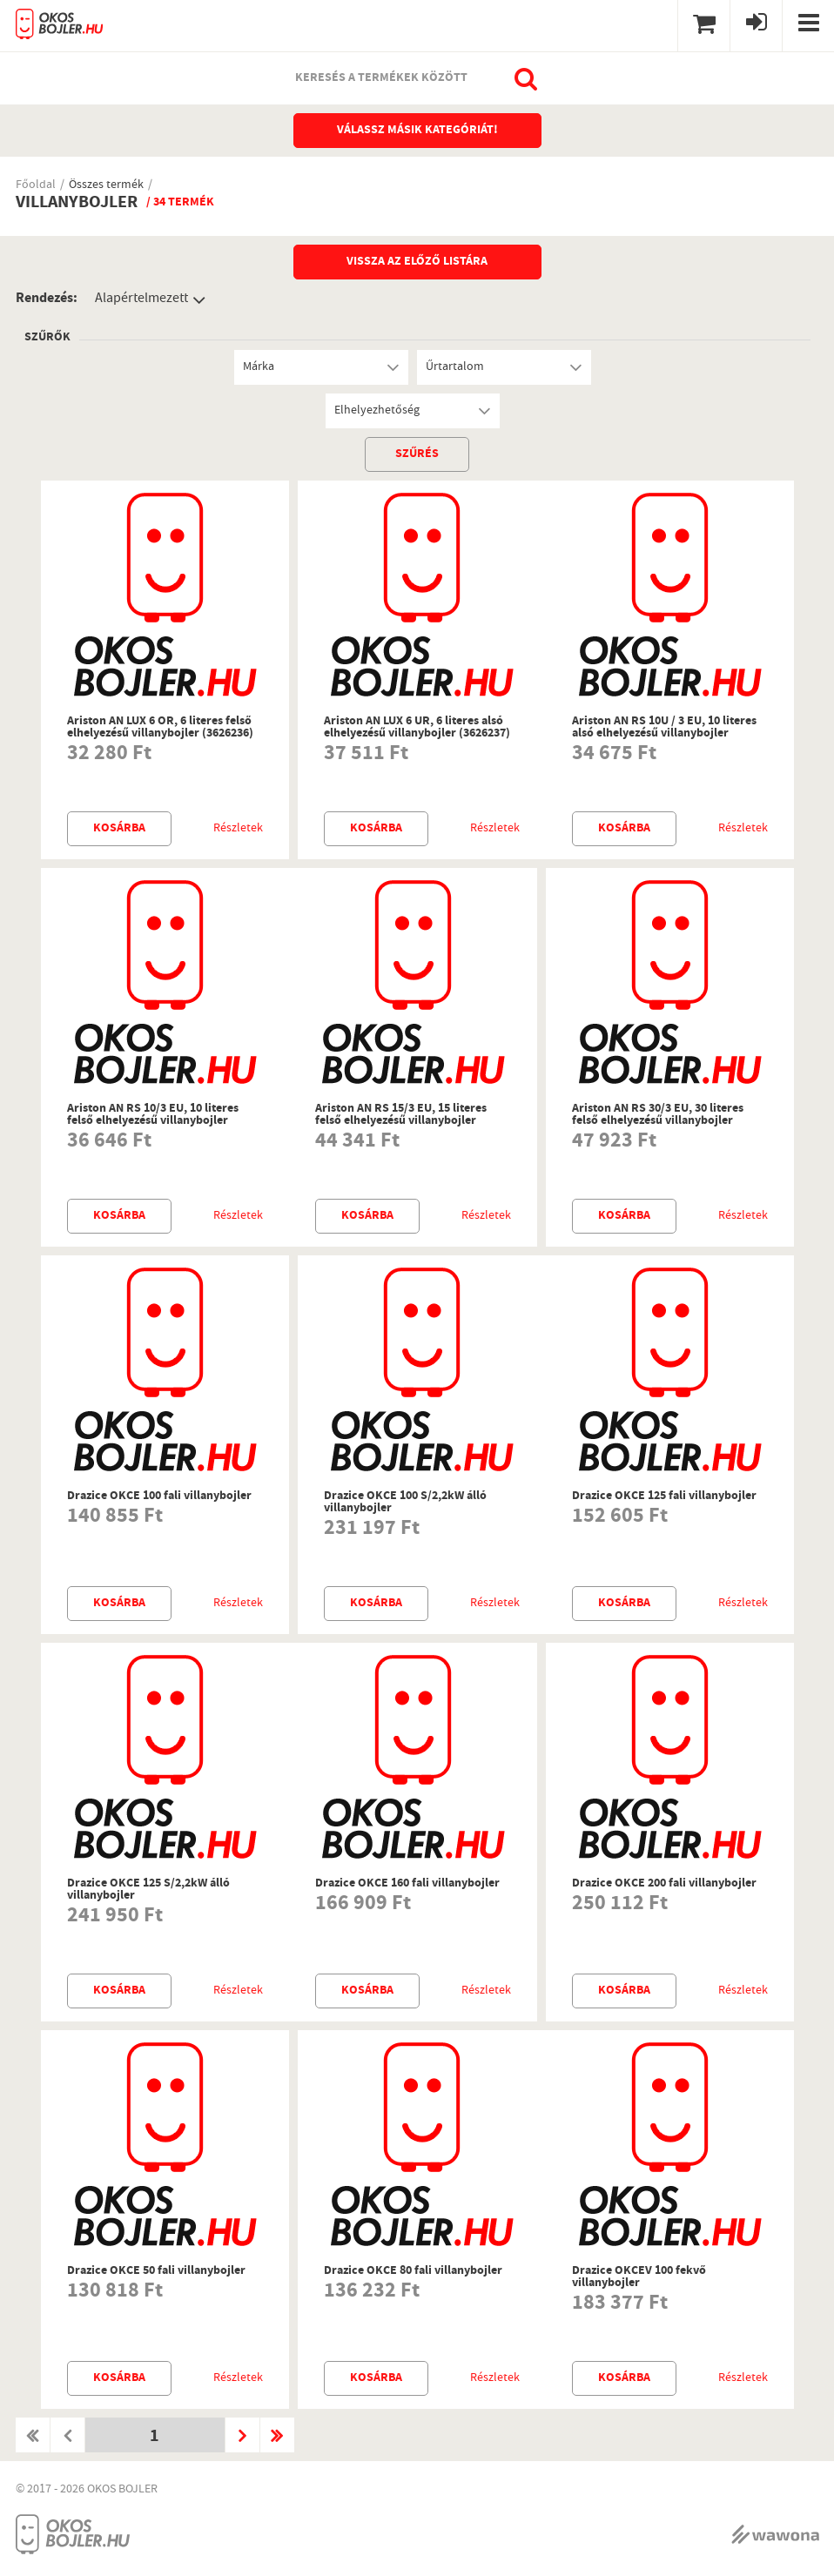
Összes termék (106, 185)
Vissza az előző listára (417, 262)
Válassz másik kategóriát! (417, 130)
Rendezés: (46, 299)
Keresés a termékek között (381, 78)
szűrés (417, 454)
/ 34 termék (180, 202)
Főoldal (36, 185)
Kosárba (119, 828)
